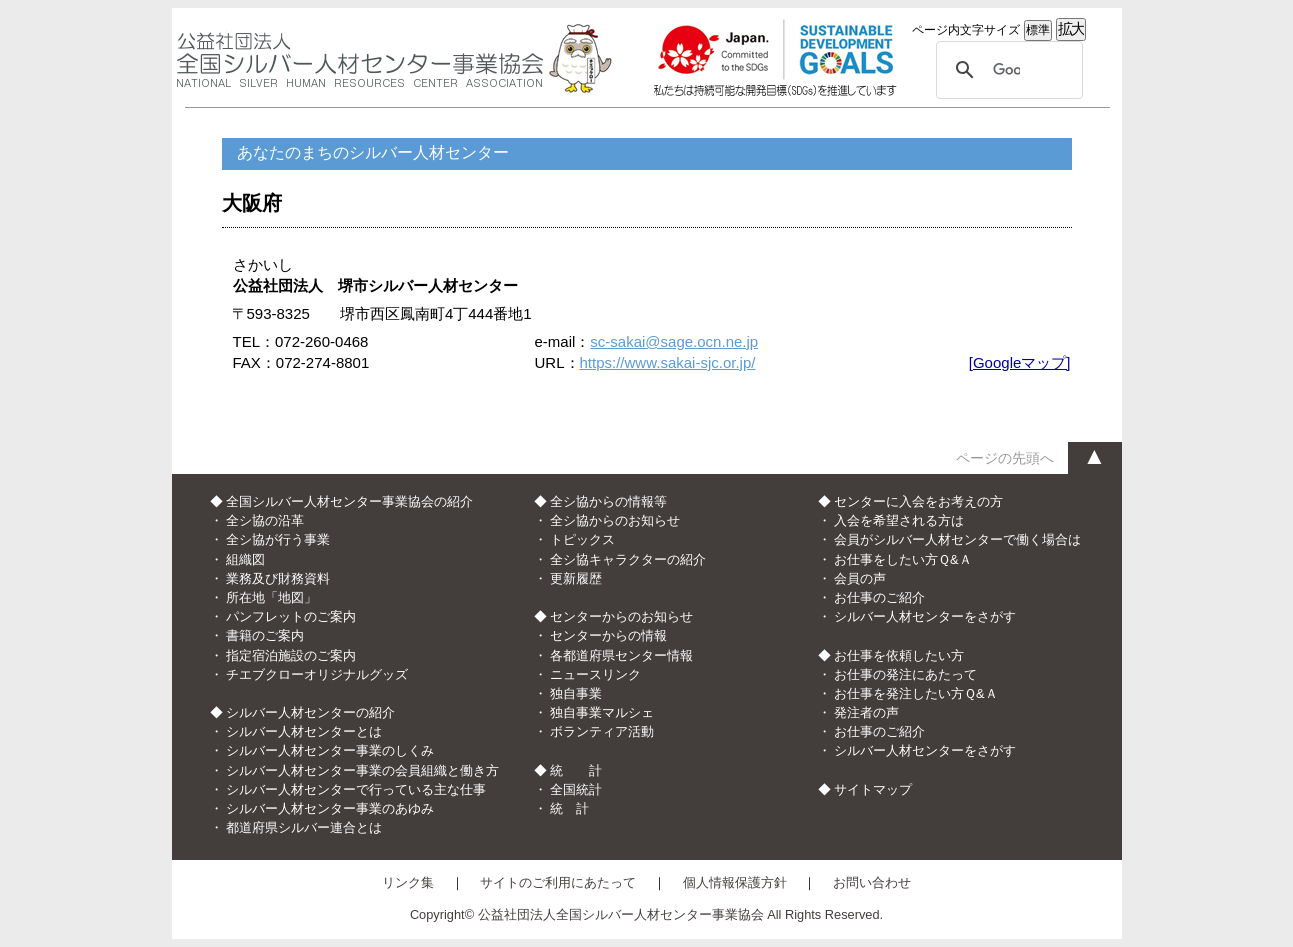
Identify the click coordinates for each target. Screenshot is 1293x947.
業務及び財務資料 (278, 578)
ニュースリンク (595, 674)
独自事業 (576, 693)
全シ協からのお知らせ (615, 520)
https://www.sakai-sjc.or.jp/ (668, 362)
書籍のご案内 (265, 635)
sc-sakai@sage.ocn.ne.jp (674, 341)
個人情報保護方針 (735, 882)
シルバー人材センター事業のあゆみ (330, 808)
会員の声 (860, 578)
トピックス (582, 539)
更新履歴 (576, 578)
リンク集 (408, 882)
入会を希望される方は (899, 520)
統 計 (569, 808)
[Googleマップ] (1020, 362)
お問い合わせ (872, 882)
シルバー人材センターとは (304, 731)
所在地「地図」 (271, 597)
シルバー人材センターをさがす (925, 616)
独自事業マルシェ (602, 712)
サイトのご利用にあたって (558, 882)
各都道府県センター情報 (621, 655)
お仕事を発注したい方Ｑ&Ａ (916, 693)
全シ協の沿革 (265, 520)
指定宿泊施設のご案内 (291, 655)
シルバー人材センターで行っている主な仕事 (356, 789)
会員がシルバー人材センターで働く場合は (957, 539)
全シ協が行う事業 (278, 539)
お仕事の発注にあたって (905, 674)
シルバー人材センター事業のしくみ (330, 750)
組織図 (245, 559)
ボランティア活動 (602, 731)
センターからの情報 (608, 635)
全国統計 (576, 789)
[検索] (1006, 70)
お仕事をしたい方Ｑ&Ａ (903, 559)
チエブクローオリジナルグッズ (317, 674)
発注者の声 (866, 712)
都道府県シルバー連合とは (304, 827)
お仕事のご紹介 (879, 597)
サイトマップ (873, 789)
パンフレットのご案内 (291, 616)
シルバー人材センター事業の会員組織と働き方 (362, 770)
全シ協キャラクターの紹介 (628, 559)
